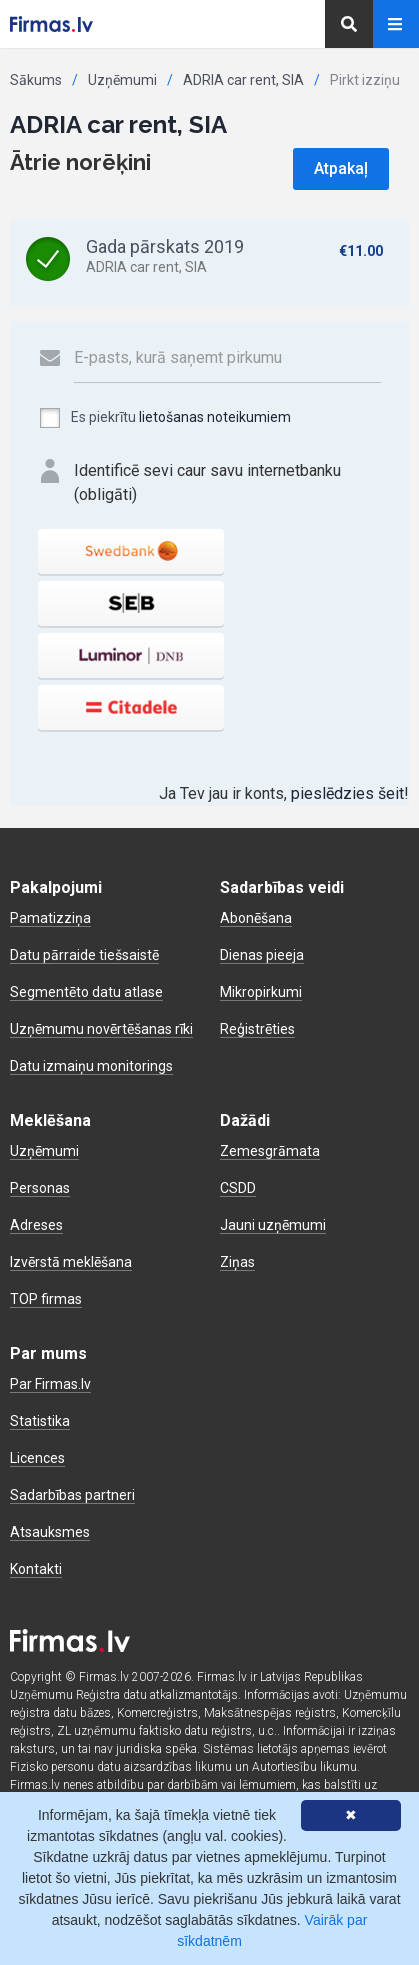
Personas (40, 1188)
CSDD (238, 1188)
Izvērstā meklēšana (71, 1262)
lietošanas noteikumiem (215, 417)
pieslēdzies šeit (347, 793)
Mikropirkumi (261, 992)
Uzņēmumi (122, 80)
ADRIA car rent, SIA (243, 80)
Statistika (40, 1421)
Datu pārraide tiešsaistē (84, 955)
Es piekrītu (164, 418)
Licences (37, 1458)
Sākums (36, 80)
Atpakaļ (341, 168)
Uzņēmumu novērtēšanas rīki (101, 1029)
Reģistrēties (257, 1029)
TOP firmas (46, 1299)
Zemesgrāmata (270, 1151)
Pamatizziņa (50, 918)
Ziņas (237, 1262)
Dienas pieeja (262, 955)
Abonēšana (256, 918)
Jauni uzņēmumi (273, 1225)
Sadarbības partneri (72, 1495)
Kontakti (36, 1569)
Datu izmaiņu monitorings (91, 1066)
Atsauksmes (50, 1532)
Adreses (36, 1225)
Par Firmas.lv (50, 1384)
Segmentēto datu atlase (86, 992)
